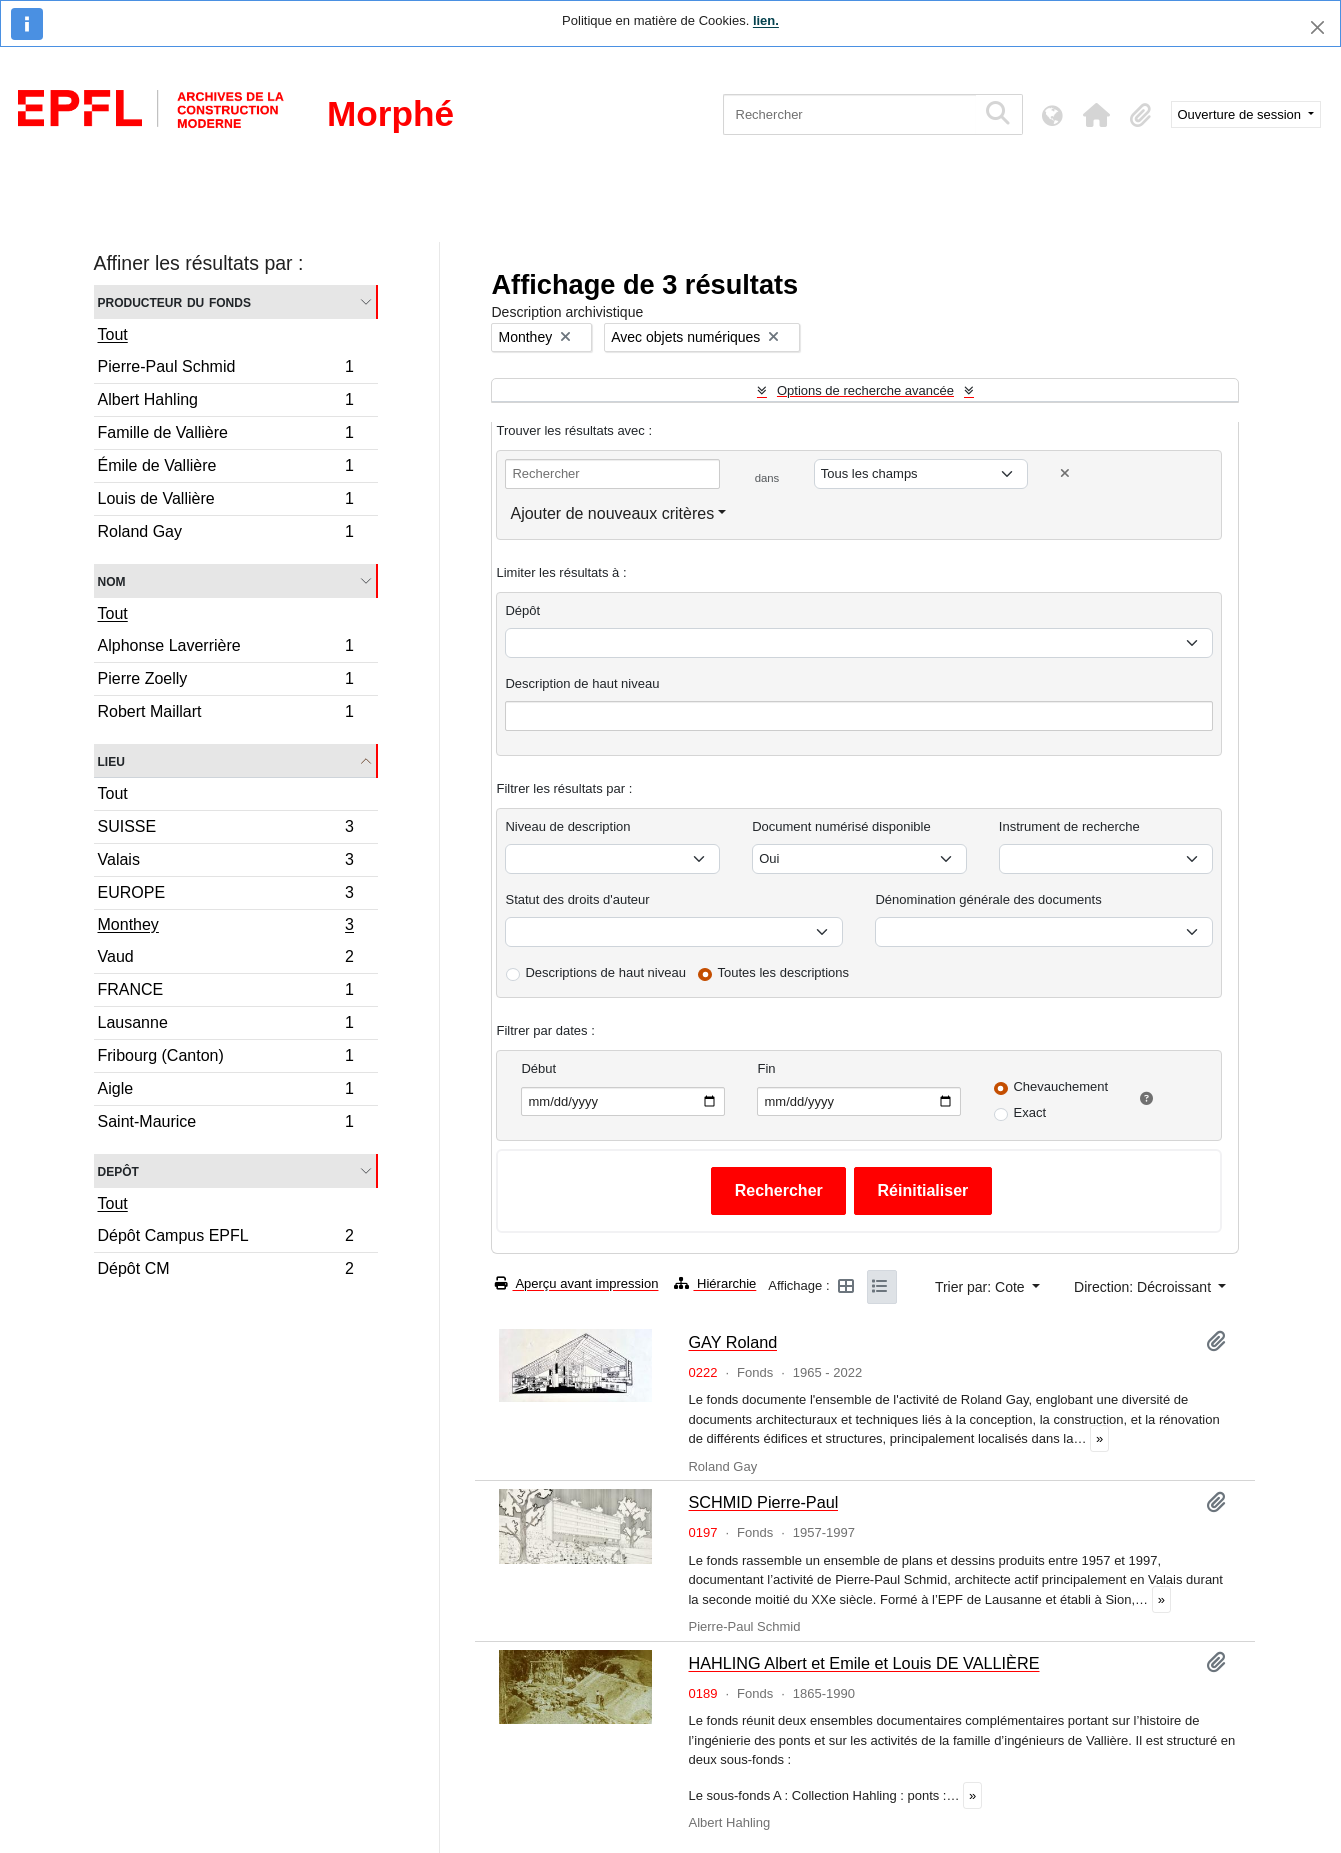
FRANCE (226, 992)
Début (538, 1068)
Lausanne (226, 1025)
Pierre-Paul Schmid (226, 369)
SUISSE (226, 829)
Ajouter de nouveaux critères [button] (612, 513)
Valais (226, 862)
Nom (112, 580)
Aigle (226, 1091)
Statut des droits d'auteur (577, 899)
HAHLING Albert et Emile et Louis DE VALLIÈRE (863, 1663)
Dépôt (522, 610)
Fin (766, 1068)
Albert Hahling (226, 402)
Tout (113, 334)
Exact (1029, 1112)
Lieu (111, 760)
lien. (766, 20)
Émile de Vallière (226, 468)
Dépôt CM (226, 1271)
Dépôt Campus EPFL (226, 1238)
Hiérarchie (715, 1283)
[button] (1097, 115)
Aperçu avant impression (576, 1283)
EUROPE (226, 895)
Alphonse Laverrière (226, 648)
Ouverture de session (1241, 114)
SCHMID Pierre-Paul (763, 1502)
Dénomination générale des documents (988, 899)
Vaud (226, 959)
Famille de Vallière (226, 435)
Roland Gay (226, 534)
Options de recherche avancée (865, 390)
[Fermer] (1317, 27)
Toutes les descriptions (784, 972)
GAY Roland (732, 1342)
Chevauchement (1060, 1086)
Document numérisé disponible (841, 826)
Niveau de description (567, 826)
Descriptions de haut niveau (605, 972)
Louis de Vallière (226, 501)
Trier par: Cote (982, 1287)
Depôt (118, 1170)
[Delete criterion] (1065, 473)
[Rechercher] (849, 114)
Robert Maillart (226, 714)
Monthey (226, 927)
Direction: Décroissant (1144, 1287)
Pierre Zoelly (226, 681)
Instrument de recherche (1069, 826)
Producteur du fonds (174, 301)
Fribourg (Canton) (226, 1058)
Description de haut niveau (582, 683)
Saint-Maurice (226, 1124)
